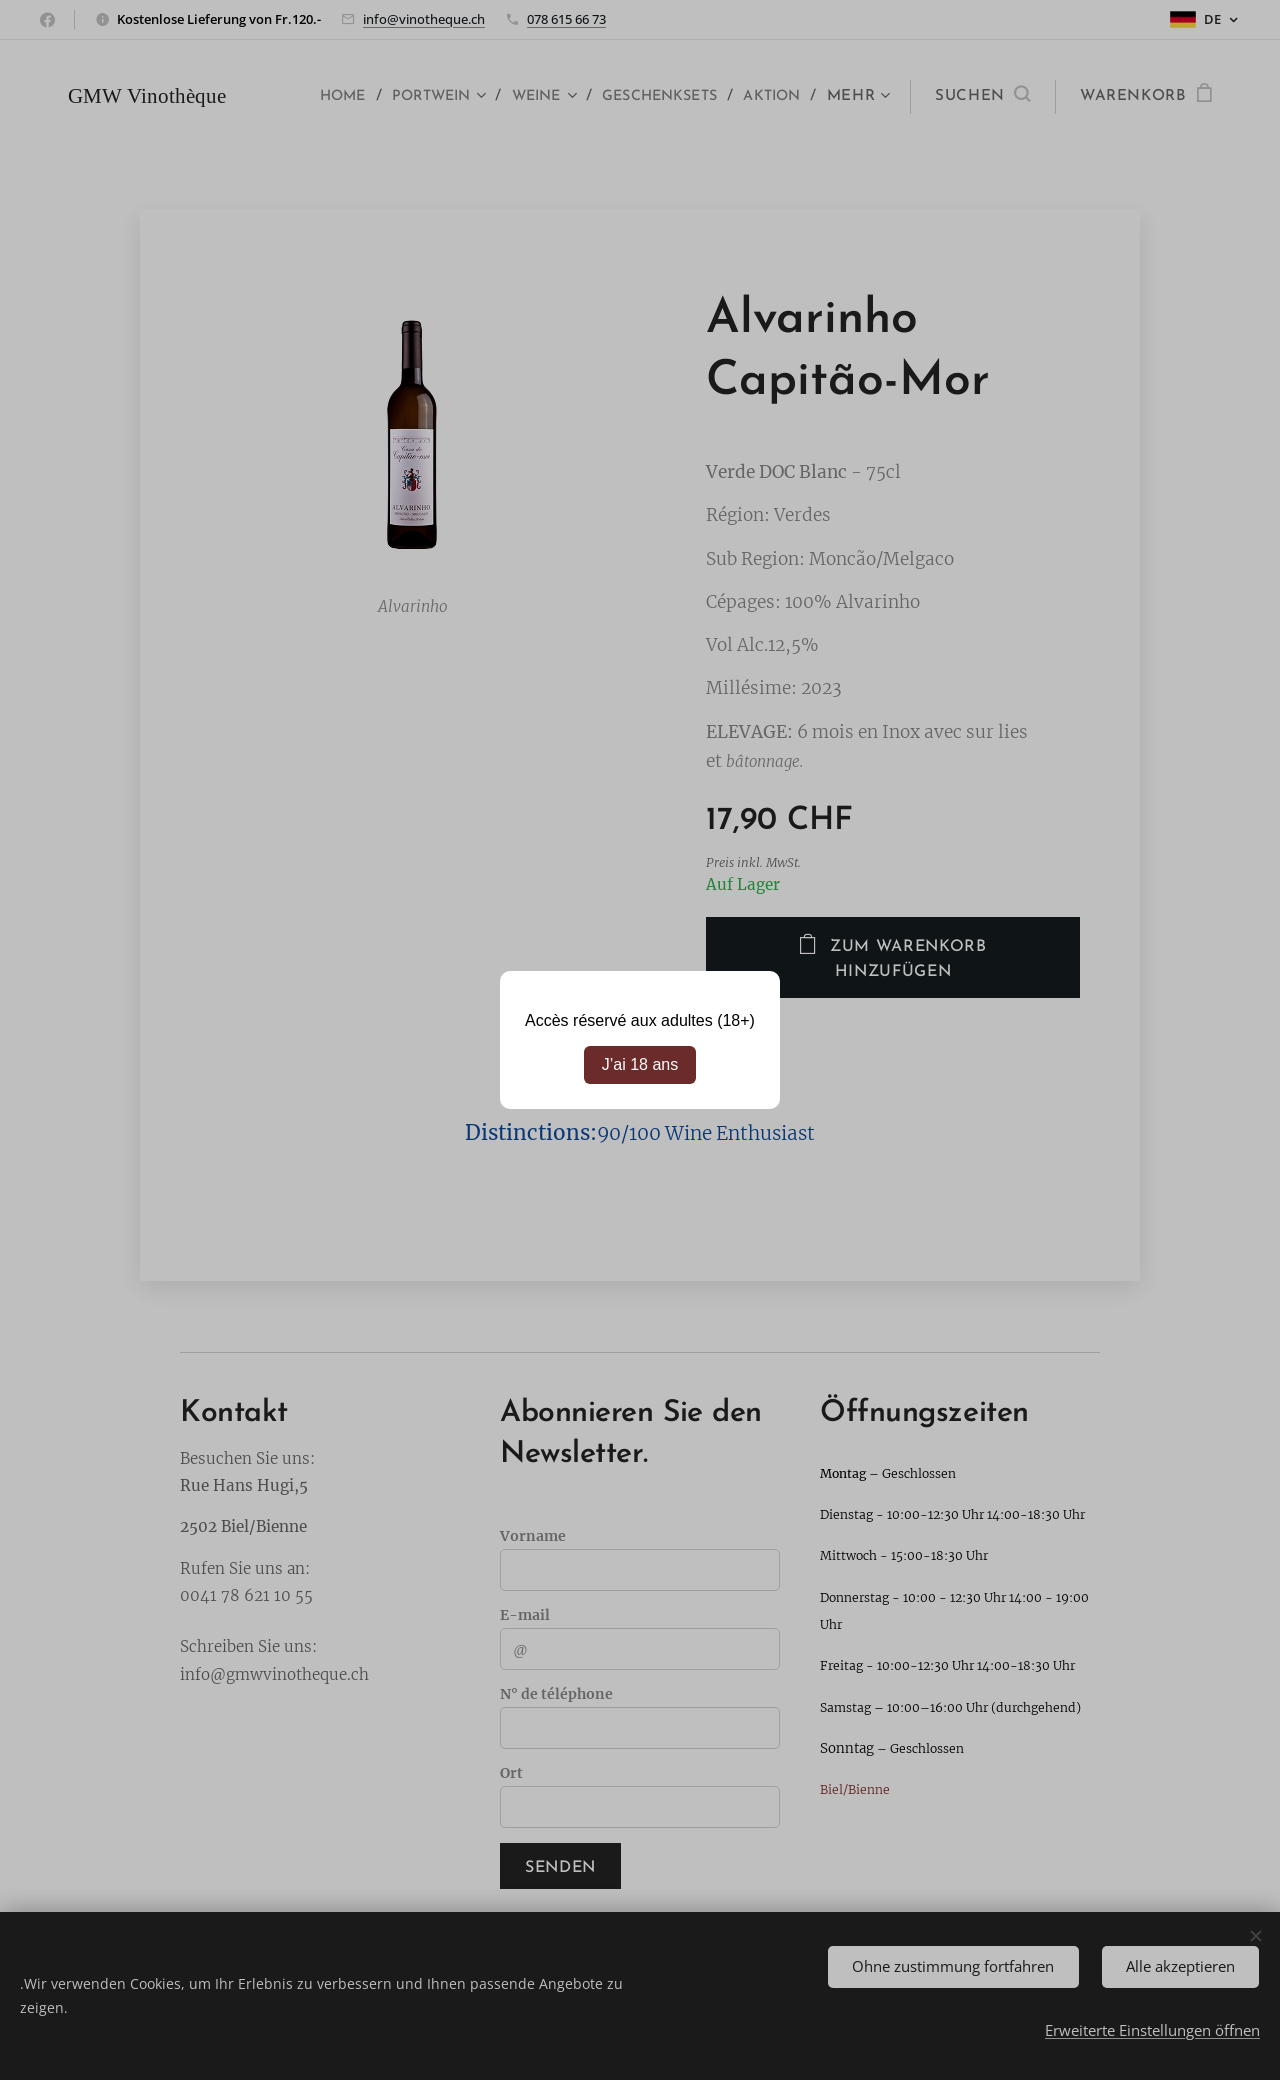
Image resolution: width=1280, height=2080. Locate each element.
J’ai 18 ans (640, 1064)
